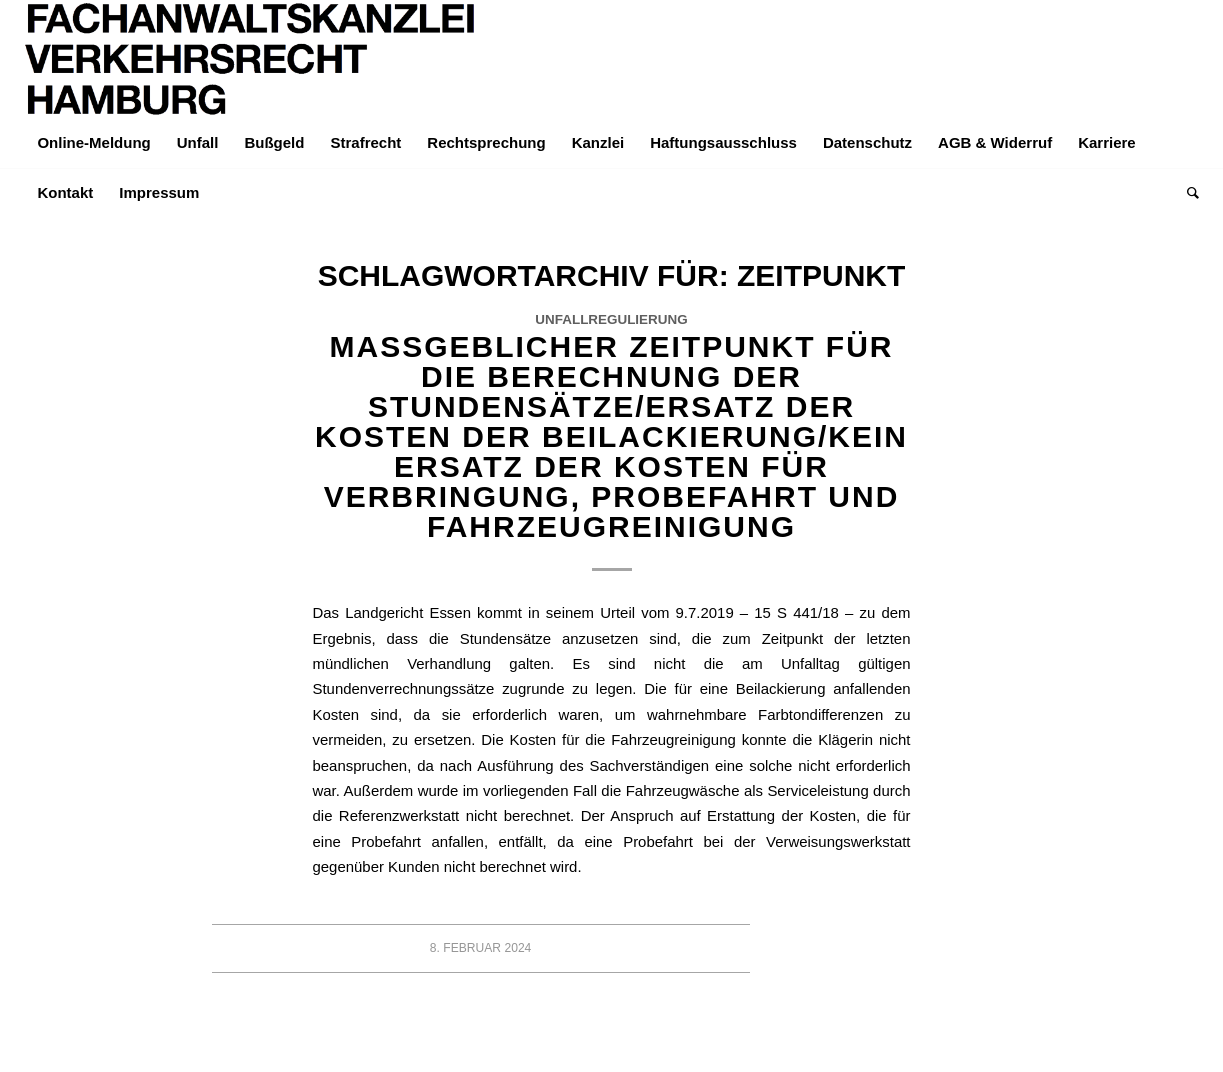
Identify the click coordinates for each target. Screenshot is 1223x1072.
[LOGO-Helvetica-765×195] (251, 59)
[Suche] (1186, 193)
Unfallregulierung (611, 319)
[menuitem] (93, 143)
